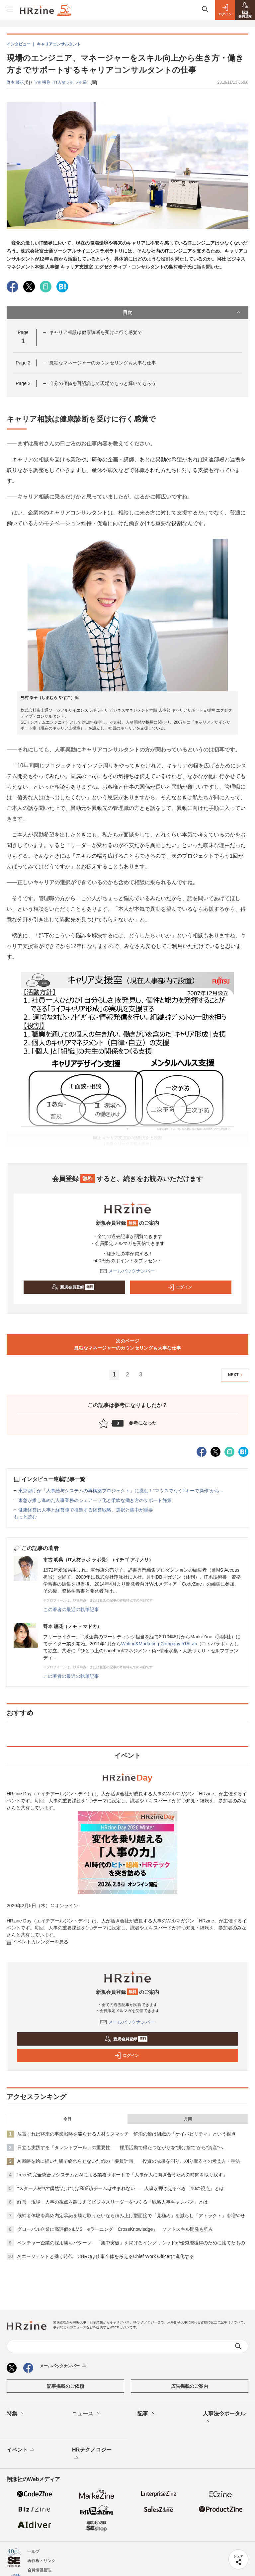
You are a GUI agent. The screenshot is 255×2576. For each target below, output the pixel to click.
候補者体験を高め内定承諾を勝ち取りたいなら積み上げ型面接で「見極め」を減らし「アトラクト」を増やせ (131, 2215)
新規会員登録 (72, 1287)
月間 (188, 2119)
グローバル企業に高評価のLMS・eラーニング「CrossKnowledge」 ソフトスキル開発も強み (115, 2229)
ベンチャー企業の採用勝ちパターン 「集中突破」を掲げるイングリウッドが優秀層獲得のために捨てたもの (131, 2242)
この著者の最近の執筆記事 (71, 1609)
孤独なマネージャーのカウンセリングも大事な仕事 (102, 362)
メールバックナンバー (127, 1271)
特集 (16, 2414)
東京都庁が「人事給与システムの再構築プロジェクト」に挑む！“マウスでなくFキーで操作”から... (120, 1490)
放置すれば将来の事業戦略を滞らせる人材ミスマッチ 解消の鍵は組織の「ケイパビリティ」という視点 (126, 2134)
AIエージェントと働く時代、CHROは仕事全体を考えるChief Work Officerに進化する (105, 2256)
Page (23, 362)
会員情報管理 (39, 2570)
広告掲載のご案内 (189, 2386)
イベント (21, 2450)
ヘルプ (34, 2551)
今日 (67, 2119)
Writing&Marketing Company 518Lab (159, 1643)
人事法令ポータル (224, 2418)
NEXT (236, 1375)
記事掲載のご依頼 (65, 2386)
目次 (182, 312)
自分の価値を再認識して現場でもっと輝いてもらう (102, 383)
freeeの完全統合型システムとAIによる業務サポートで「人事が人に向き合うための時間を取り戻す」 (122, 2174)
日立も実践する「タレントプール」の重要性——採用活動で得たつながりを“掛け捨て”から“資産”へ (120, 2147)
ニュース (86, 2414)
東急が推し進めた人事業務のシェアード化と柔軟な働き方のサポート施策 (95, 1500)
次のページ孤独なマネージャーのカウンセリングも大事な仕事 (127, 1344)
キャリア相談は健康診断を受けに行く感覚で (95, 332)
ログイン (179, 1287)
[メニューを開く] (10, 10)
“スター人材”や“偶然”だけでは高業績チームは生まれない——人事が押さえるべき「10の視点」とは (120, 2188)
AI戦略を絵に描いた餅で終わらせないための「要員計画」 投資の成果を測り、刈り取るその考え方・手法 (128, 2161)
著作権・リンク (41, 2560)
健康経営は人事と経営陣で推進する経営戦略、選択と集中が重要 (85, 1510)
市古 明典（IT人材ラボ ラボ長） (62, 82)
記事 (146, 2414)
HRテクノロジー (92, 2454)
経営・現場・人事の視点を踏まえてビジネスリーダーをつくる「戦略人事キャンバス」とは (112, 2202)
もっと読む (25, 1517)
